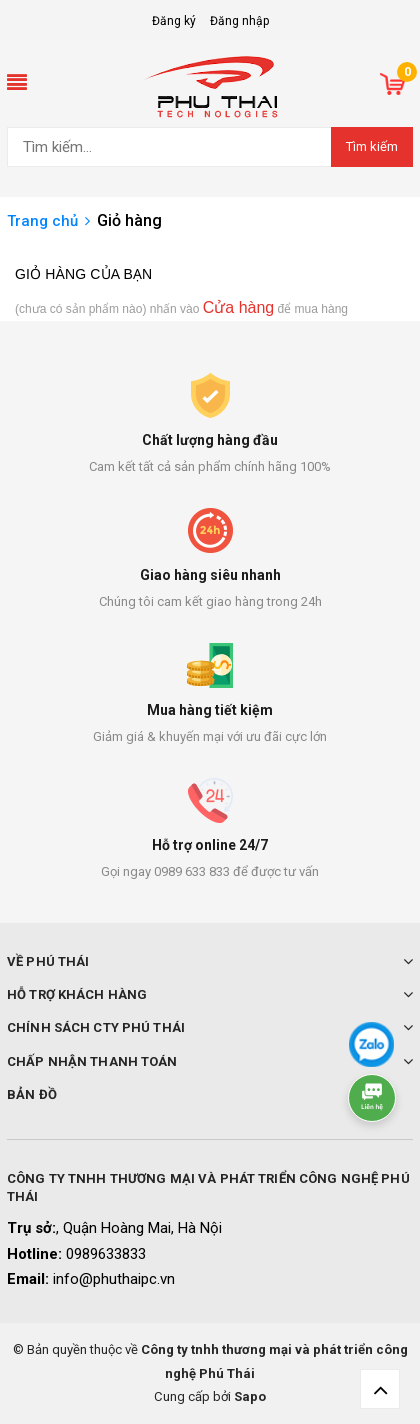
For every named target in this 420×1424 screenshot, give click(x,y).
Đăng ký (174, 21)
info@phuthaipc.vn (114, 1279)
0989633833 (106, 1254)
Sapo (250, 1396)
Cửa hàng (239, 307)
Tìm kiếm (372, 146)
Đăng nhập (239, 21)
